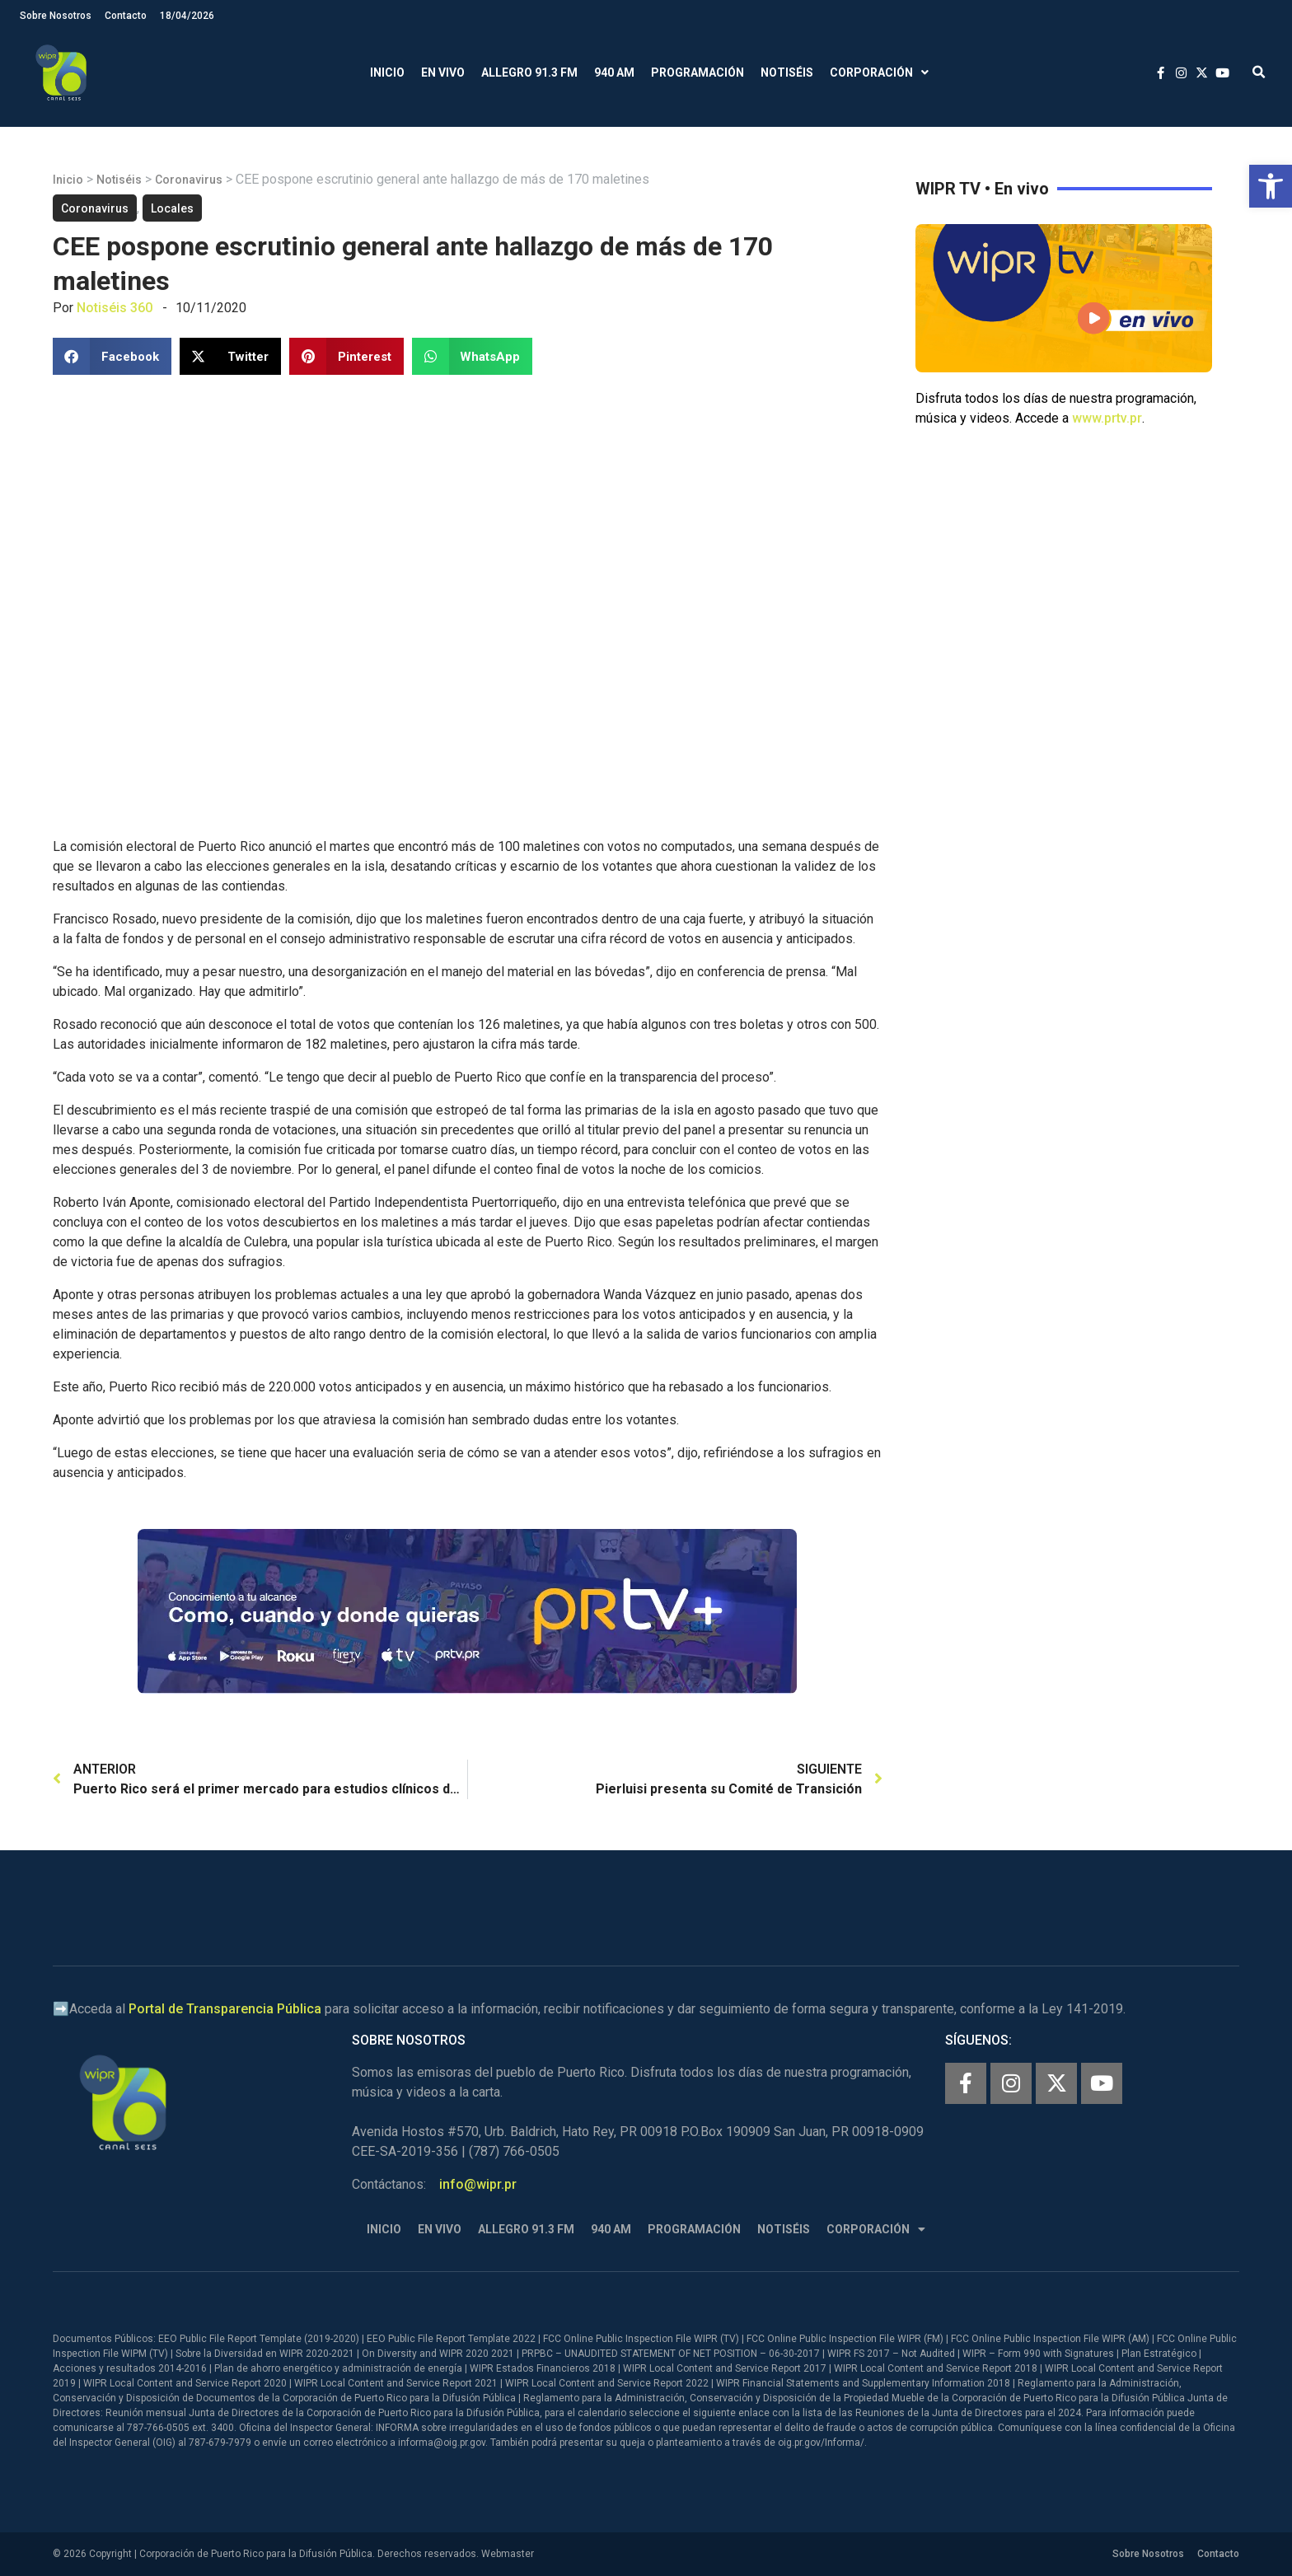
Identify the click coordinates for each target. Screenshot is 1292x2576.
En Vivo (443, 72)
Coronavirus (188, 179)
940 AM (614, 72)
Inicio (387, 72)
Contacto (126, 15)
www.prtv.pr (1107, 418)
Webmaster (507, 2554)
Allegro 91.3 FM (529, 72)
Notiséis (787, 72)
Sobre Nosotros (55, 15)
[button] (1270, 186)
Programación (697, 72)
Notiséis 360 (114, 308)
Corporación (879, 73)
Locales (172, 208)
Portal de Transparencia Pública (225, 2009)
